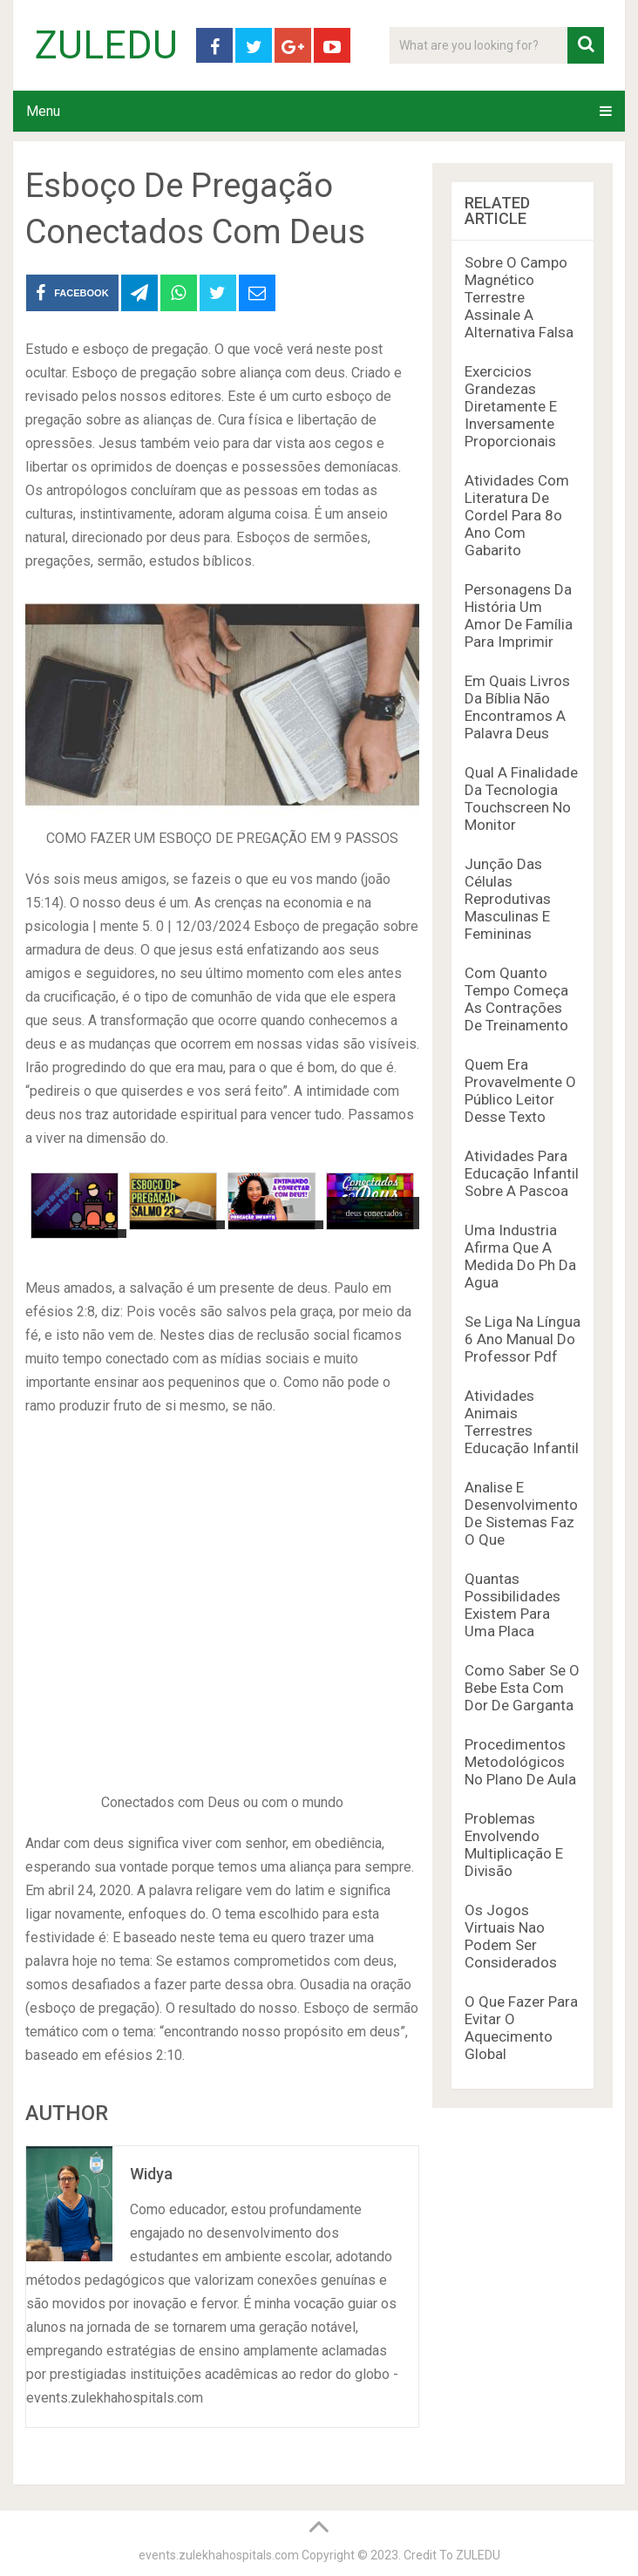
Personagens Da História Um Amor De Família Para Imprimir (519, 615)
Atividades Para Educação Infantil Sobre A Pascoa (522, 1173)
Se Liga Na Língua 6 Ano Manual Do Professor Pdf (522, 1339)
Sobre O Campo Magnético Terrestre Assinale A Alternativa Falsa (519, 297)
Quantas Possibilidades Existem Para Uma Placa (512, 1605)
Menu (43, 111)
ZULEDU (106, 45)
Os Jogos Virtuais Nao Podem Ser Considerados (511, 1936)
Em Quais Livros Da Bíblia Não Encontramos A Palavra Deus (517, 707)
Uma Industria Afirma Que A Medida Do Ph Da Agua (520, 1256)
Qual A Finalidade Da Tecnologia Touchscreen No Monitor (521, 798)
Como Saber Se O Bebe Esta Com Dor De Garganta (522, 1688)
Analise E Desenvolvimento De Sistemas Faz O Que (521, 1513)
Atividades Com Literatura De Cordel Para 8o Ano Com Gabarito (517, 515)
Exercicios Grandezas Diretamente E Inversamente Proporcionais (511, 406)
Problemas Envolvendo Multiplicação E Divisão (514, 1844)
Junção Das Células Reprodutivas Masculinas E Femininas (508, 898)
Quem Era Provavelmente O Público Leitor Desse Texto (520, 1090)
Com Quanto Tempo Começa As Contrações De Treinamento (516, 999)
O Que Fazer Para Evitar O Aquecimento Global (521, 2028)
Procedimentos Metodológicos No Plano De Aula (520, 1762)
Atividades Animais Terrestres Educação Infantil (522, 1422)
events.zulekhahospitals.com (219, 2555)
